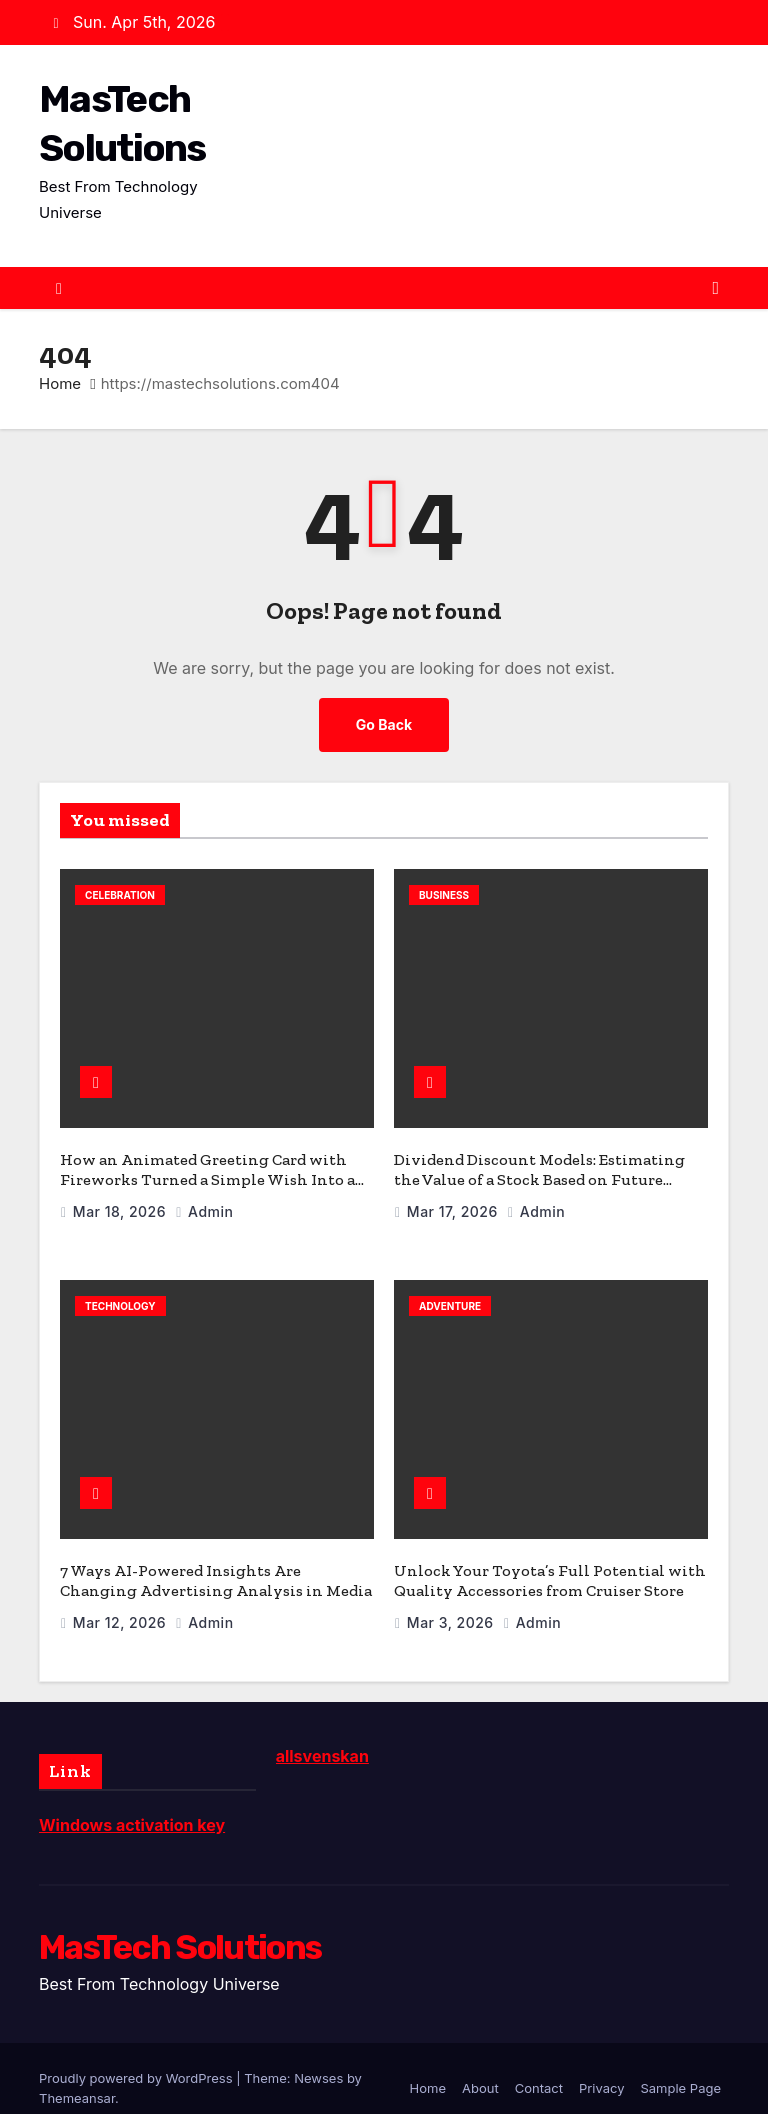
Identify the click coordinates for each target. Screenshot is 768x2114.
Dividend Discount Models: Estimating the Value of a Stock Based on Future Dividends (539, 1169)
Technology (120, 1296)
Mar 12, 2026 (122, 1603)
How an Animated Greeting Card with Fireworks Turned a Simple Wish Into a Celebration (207, 1169)
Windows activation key (132, 1806)
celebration (120, 894)
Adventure (450, 1296)
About (480, 2069)
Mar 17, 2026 (454, 1201)
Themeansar (77, 2079)
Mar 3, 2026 (452, 1603)
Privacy (602, 2069)
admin (204, 1201)
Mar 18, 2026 (121, 1201)
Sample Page (680, 2069)
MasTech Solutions (180, 1928)
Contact (539, 2069)
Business (444, 894)
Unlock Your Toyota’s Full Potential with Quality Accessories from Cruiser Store (550, 1561)
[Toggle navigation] (715, 288)
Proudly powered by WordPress (137, 2059)
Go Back (384, 723)
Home (60, 382)
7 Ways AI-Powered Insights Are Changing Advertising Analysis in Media (216, 1561)
